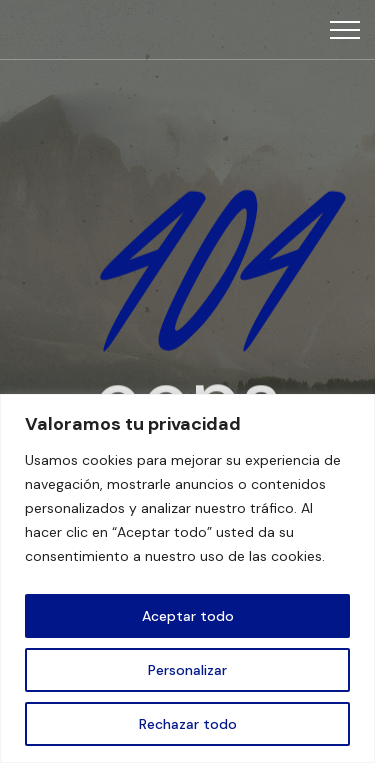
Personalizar (187, 670)
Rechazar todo (188, 724)
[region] (187, 578)
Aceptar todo (188, 616)
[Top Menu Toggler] (345, 30)
